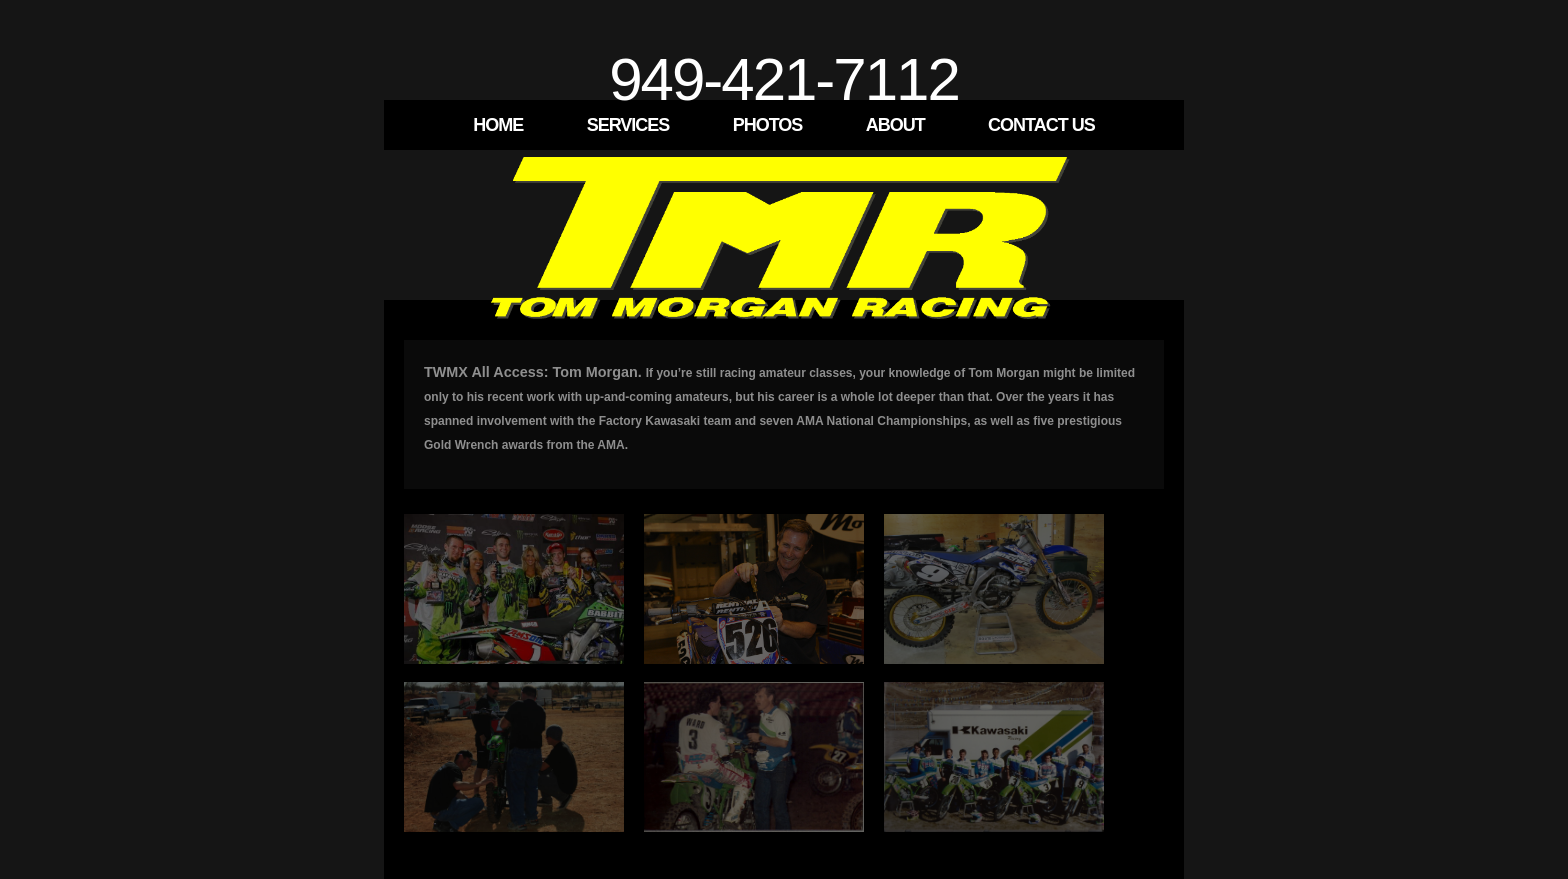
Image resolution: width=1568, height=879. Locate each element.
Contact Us (1041, 125)
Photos (768, 125)
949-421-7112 (784, 79)
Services (628, 125)
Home (498, 125)
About (895, 125)
